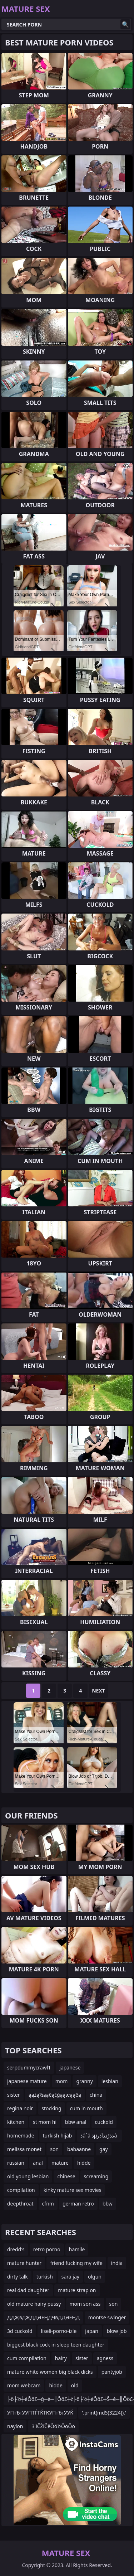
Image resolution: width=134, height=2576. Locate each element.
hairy (61, 2358)
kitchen (15, 2122)
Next (98, 1690)
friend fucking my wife (76, 2263)
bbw (108, 2203)
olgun (94, 2276)
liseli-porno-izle (59, 2331)
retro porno (46, 2249)
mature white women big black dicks (50, 2371)
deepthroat (20, 2203)
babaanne (79, 2149)
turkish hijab (57, 2135)
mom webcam (23, 2385)
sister (13, 2094)
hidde (83, 2162)
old (75, 2385)
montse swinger (107, 2317)
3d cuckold (20, 2331)
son (54, 2149)
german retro (78, 2203)
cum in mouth (86, 2108)
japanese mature (27, 2081)
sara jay (70, 2276)
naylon (15, 2426)
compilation (21, 2190)
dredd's (16, 2249)
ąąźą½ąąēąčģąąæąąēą (55, 2094)
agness (105, 2358)
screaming (96, 2176)
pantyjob (111, 2371)
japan (91, 2331)
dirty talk (17, 2276)
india (117, 2263)
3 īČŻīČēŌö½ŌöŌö (53, 2426)
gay (103, 2149)
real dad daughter (28, 2290)
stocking (51, 2108)
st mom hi (44, 2122)
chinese (66, 2176)
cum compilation (26, 2358)
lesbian (109, 2081)
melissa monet (24, 2149)
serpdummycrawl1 (29, 2067)
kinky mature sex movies (72, 2190)
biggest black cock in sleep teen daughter (55, 2344)
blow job (117, 2331)
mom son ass (85, 2303)
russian (15, 2162)
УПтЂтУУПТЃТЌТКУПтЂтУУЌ (40, 2412)
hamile (77, 2249)
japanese (69, 2067)
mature (60, 2162)
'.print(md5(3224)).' (104, 2412)
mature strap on (77, 2290)
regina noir (20, 2108)
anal (38, 2162)
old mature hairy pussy (34, 2303)
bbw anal (75, 2122)
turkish (44, 2276)
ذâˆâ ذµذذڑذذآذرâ (99, 2135)
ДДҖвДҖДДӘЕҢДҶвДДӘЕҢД (43, 2317)
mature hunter (24, 2263)
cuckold (104, 2122)
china (96, 2094)
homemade (20, 2135)
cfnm (48, 2203)
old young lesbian (28, 2176)
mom (61, 2081)
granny (84, 2081)
